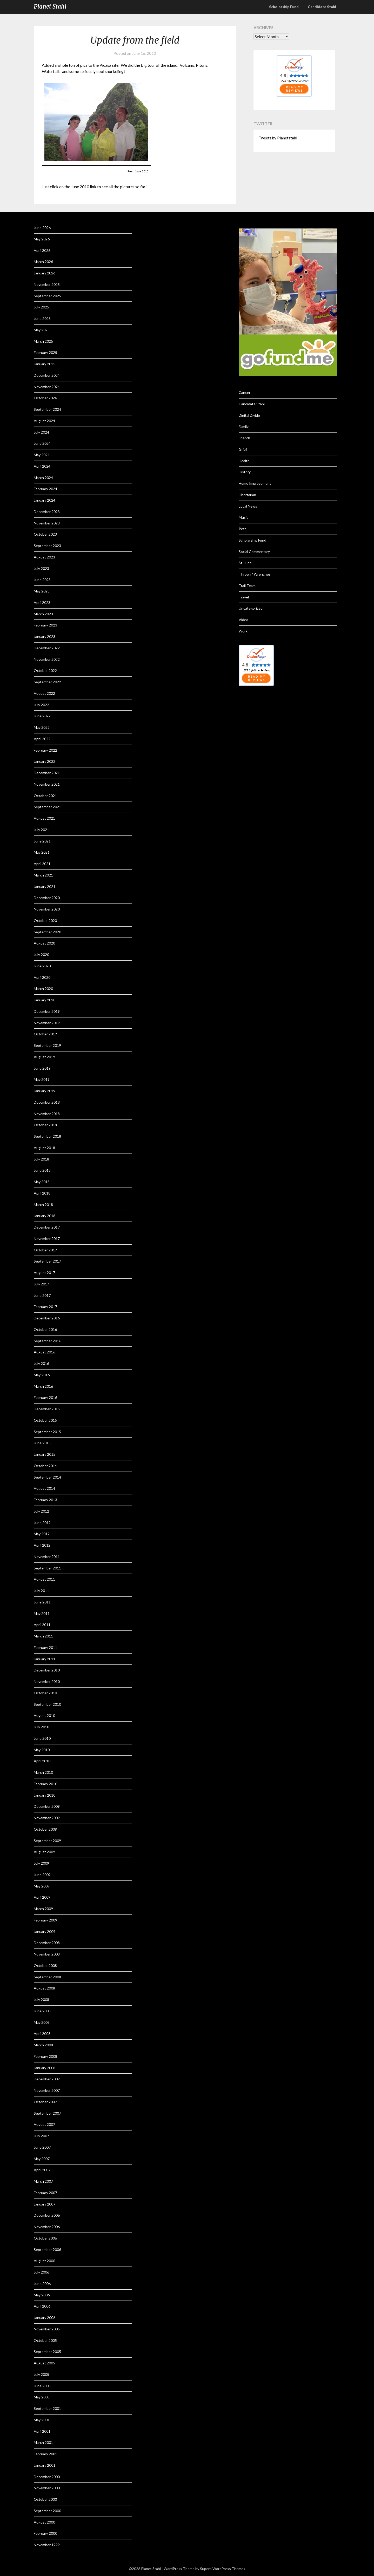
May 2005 (42, 2397)
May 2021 (42, 852)
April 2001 (42, 2431)
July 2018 (41, 1159)
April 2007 (42, 2170)
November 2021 (47, 784)
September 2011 (47, 1568)
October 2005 (45, 2340)
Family (244, 426)
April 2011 (42, 1624)
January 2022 (44, 761)
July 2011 (41, 1590)
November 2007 (47, 2090)
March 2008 (43, 2045)
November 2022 (47, 659)
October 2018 (45, 1125)
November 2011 (47, 1556)
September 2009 (47, 1840)
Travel (244, 597)
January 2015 (44, 1454)
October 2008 (45, 1965)
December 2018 (47, 1102)
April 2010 (42, 1761)
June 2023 (42, 579)
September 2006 (47, 2249)
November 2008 (47, 1954)
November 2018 (47, 1113)
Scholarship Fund (252, 540)
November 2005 (47, 2329)
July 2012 (41, 1511)
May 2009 (42, 1886)
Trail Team (247, 585)
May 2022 (42, 727)
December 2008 (47, 1942)
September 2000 (47, 2510)
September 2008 (47, 1977)
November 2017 (47, 1238)
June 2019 (42, 1068)
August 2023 (44, 557)
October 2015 (45, 1420)
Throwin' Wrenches (255, 574)
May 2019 (42, 1079)
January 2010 (44, 1795)
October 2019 (45, 1034)
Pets (242, 529)
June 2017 (42, 1295)
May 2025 (42, 330)
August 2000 (44, 2522)
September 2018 (47, 1136)
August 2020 (44, 943)
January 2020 (44, 1000)
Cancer (244, 392)
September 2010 (47, 1704)
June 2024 (42, 443)
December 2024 (47, 375)
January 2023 (44, 636)
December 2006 (47, 2215)
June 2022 (42, 716)
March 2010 (43, 1772)
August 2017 (44, 1272)
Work (243, 631)
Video (243, 619)
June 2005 (42, 2386)
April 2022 (42, 739)
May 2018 (42, 1181)
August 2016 (44, 1352)
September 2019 (47, 1045)
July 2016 (41, 1363)
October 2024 (45, 398)
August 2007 (44, 2124)
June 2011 (42, 1602)
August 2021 (44, 818)
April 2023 (42, 602)
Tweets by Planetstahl (278, 138)
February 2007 (45, 2192)
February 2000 (45, 2533)
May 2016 (42, 1375)
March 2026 (43, 261)
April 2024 (42, 466)
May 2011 (42, 1613)
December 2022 (47, 648)
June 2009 (42, 1874)
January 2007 (44, 2204)
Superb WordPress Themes (222, 2568)
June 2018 (42, 1170)
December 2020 (47, 897)
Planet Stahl (50, 6)
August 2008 (44, 1988)
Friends (245, 438)
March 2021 (43, 875)
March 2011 (43, 1636)
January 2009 (44, 1931)
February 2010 (45, 1784)
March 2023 (43, 614)
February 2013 (45, 1500)
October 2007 (45, 2102)
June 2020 (42, 966)
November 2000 (47, 2488)
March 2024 (43, 477)
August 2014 (44, 1488)
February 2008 (45, 2056)
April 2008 (42, 2033)
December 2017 (47, 1227)
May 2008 (42, 2022)
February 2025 (45, 352)
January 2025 (44, 364)
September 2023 (47, 545)
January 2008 (44, 2068)
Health (244, 460)
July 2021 (41, 829)
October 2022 (45, 670)
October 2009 (45, 1829)
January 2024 (44, 500)
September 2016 (47, 1341)
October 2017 (45, 1250)
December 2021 (47, 773)
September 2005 (47, 2351)
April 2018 (42, 1193)
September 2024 (47, 409)
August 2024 (44, 421)
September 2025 (47, 296)
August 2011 (44, 1579)
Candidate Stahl (322, 6)
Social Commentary (254, 551)
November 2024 (47, 387)
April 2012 (42, 1545)
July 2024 (41, 432)
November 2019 (47, 1023)
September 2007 (47, 2113)
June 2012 (42, 1522)
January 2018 (44, 1215)
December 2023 (47, 511)
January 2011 (44, 1659)
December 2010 (47, 1670)
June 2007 (42, 2147)
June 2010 (141, 171)
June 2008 (42, 2011)
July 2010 (41, 1727)
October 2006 (45, 2238)
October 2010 (45, 1693)
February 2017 (45, 1306)
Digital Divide (249, 415)
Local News (248, 506)
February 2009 (45, 1920)
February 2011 (45, 1647)
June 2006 (42, 2283)
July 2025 (41, 307)
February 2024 (45, 489)
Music (243, 517)
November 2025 (47, 284)
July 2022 (41, 705)
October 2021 (45, 795)
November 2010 (47, 1681)
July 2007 (41, 2136)
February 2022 (45, 750)
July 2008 (41, 1999)
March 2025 (43, 341)
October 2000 (45, 2499)
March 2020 (43, 988)
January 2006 (44, 2317)
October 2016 (45, 1329)
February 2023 (45, 625)
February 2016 (45, 1397)
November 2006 (47, 2226)
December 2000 (47, 2476)
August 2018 (44, 1147)
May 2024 (42, 455)
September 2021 (47, 807)
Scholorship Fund (284, 6)
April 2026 (42, 250)
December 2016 (47, 1318)
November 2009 (47, 1818)
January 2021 (44, 886)
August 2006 (44, 2260)
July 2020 (41, 954)
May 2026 (42, 239)
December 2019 (47, 1011)
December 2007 (47, 2079)
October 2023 (45, 534)
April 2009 (42, 1897)
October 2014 (45, 1466)
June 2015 (42, 1443)
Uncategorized (251, 608)
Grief (243, 449)
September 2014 (47, 1477)
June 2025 (42, 318)
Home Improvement (255, 483)
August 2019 (44, 1057)
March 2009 (43, 1908)
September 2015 (47, 1431)
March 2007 (43, 2181)
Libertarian (247, 495)
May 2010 (42, 1750)
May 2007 (42, 2158)
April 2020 (42, 977)
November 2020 (47, 909)
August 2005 (44, 2363)
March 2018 (43, 1204)
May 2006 (42, 2295)
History (245, 472)
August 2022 (44, 693)
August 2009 (44, 1852)
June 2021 (42, 841)
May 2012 (42, 1534)
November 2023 (47, 523)
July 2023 (41, 568)
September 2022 (47, 682)
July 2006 (41, 2272)
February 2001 (45, 2454)
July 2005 (41, 2374)
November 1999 (47, 2545)
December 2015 (47, 1409)
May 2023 (42, 591)
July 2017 (41, 1284)
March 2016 (43, 1386)
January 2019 (44, 1091)
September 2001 (47, 2408)
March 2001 (43, 2442)
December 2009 (47, 1806)
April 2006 (42, 2306)
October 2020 (45, 920)
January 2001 (44, 2465)
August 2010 (44, 1715)
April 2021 (42, 863)
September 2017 (47, 1261)
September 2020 (47, 932)
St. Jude (245, 563)
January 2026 (44, 273)
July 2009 (41, 1863)
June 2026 (42, 227)
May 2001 (42, 2420)
